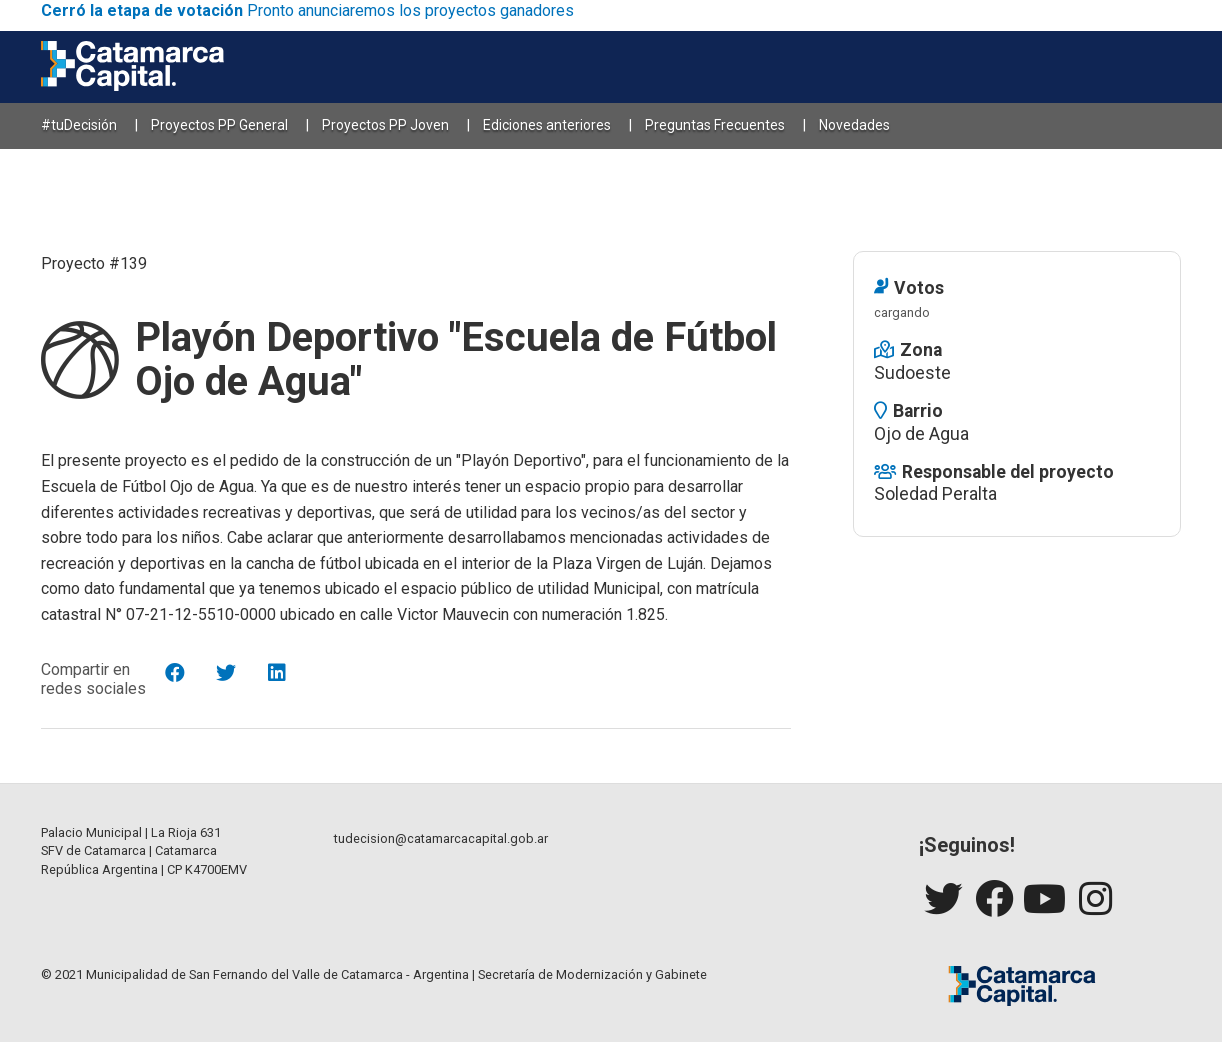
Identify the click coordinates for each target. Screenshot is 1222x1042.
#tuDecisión (79, 125)
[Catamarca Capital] (132, 67)
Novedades (854, 125)
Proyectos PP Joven (385, 125)
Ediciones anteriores (547, 125)
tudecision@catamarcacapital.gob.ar (441, 838)
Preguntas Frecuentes (715, 125)
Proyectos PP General (219, 125)
